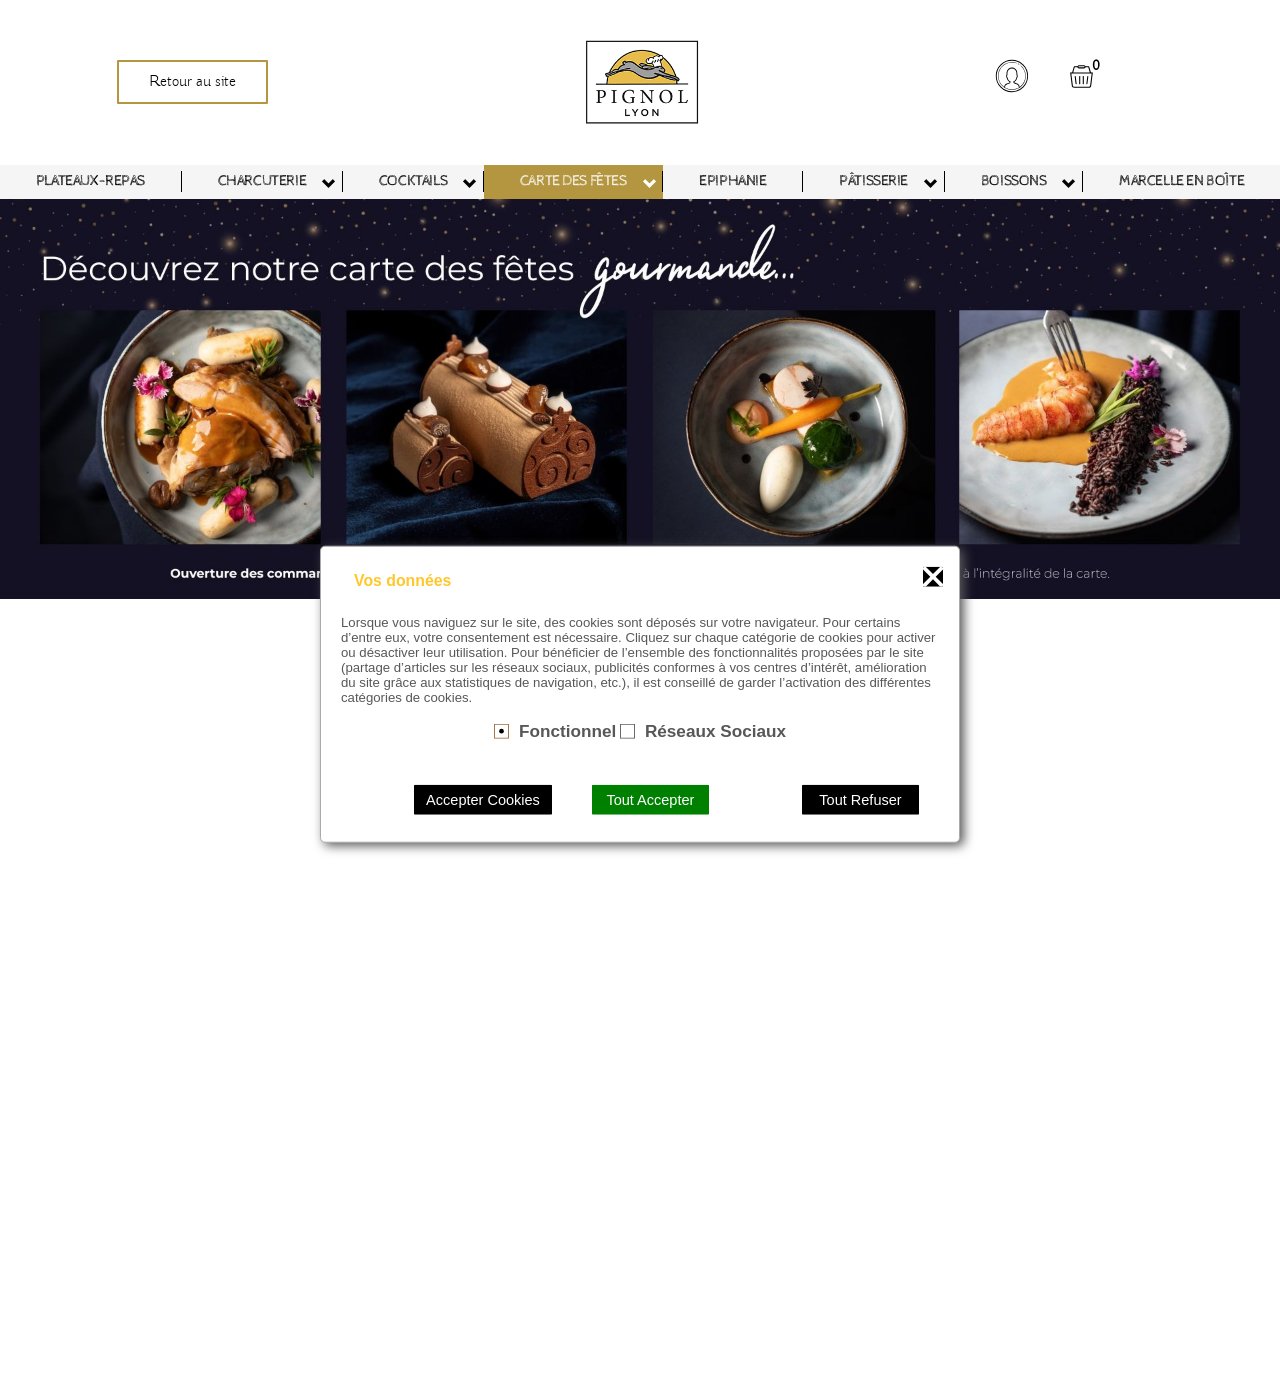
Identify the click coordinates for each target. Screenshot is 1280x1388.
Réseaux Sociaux (715, 731)
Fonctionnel (567, 731)
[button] (1011, 76)
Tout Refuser (860, 799)
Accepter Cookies (483, 799)
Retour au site (192, 82)
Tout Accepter (650, 799)
